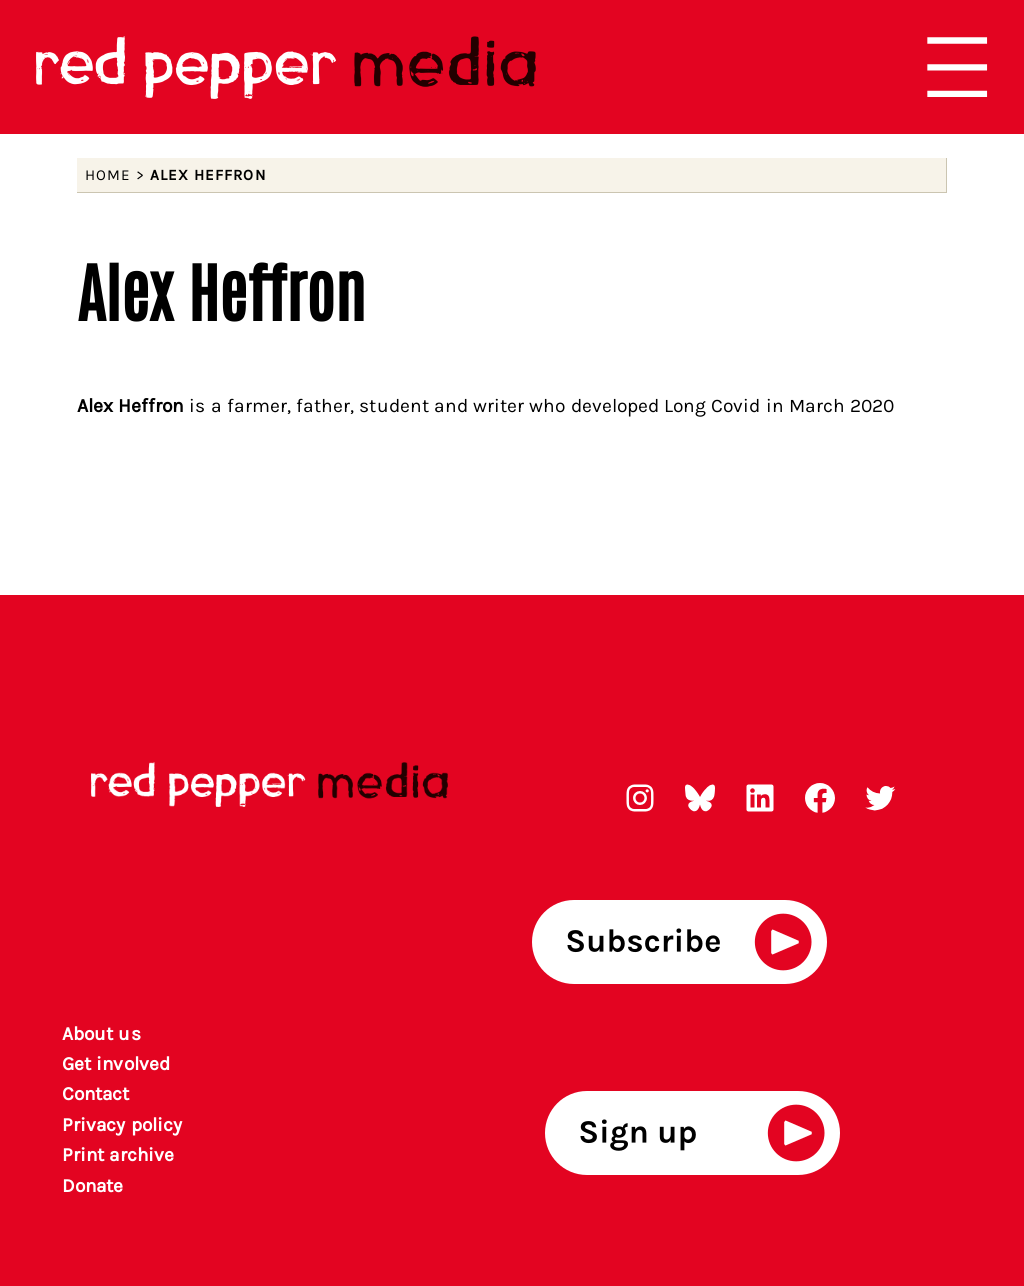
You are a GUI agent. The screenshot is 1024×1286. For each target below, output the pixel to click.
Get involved (116, 1064)
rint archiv (118, 1155)
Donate (92, 1186)
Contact (95, 1094)
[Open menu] (957, 67)
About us (101, 1034)
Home (108, 175)
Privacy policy (122, 1125)
